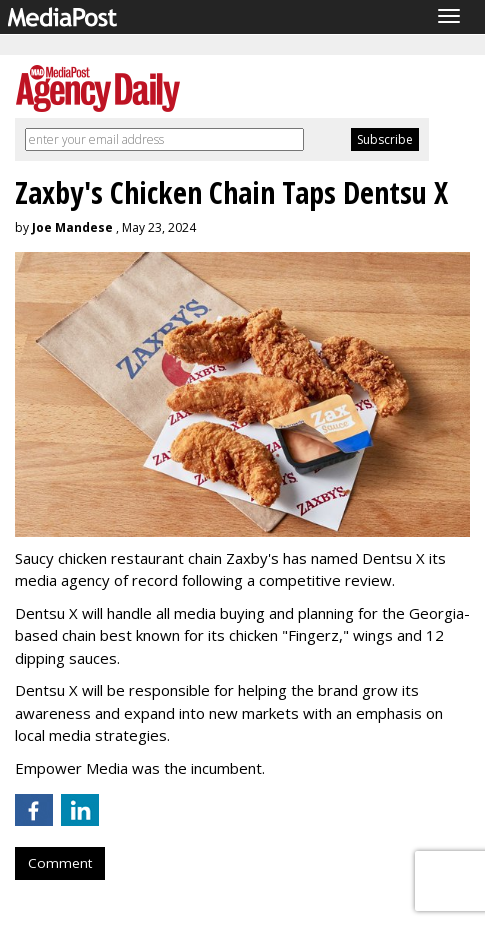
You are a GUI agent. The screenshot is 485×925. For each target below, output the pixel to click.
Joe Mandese (72, 227)
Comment (60, 863)
